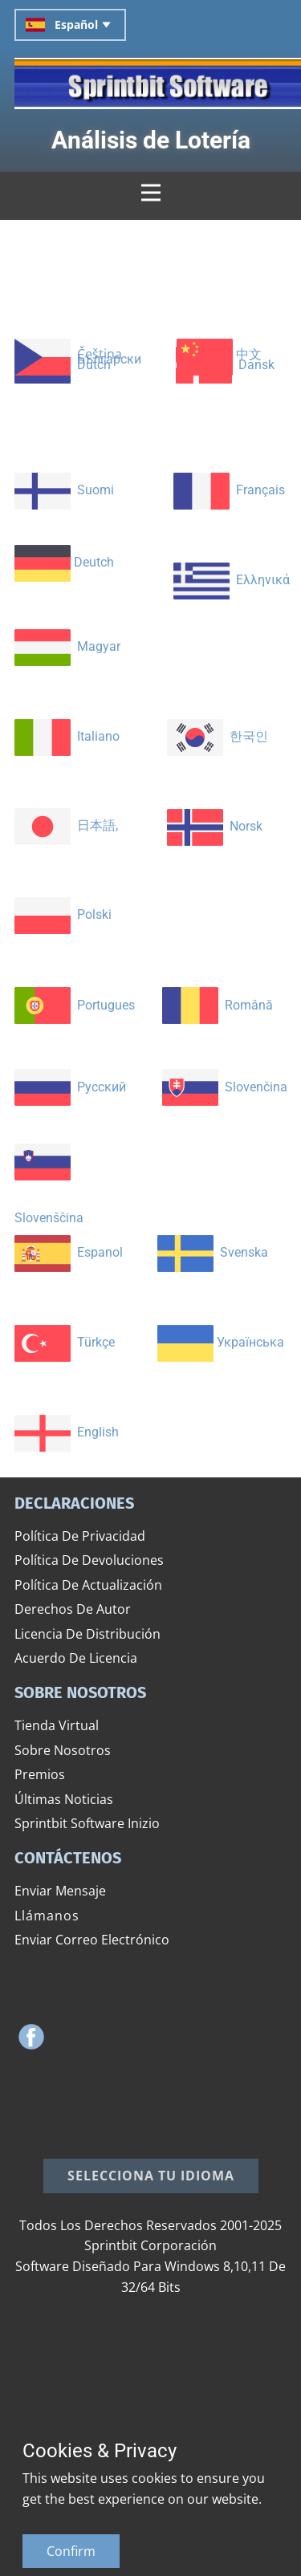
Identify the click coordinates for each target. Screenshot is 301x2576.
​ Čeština (68, 355)
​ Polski (63, 914)
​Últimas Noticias (63, 1799)
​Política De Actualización (88, 1585)
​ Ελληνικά (231, 581)
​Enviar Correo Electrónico (91, 1939)
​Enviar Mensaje (60, 1890)
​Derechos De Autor (72, 1609)
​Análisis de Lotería (150, 140)
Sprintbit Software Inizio (87, 1823)
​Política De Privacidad (79, 1536)
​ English (66, 1432)
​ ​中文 (219, 355)
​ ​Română (217, 1005)
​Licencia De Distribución (87, 1634)
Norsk (214, 826)
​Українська (220, 1343)
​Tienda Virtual (56, 1725)
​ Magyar (67, 646)
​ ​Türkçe (64, 1342)
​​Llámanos (46, 1915)
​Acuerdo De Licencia (75, 1658)
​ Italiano (67, 736)
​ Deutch (64, 562)
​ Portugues (74, 1005)
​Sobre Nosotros (62, 1750)
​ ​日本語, (66, 825)
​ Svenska (212, 1252)
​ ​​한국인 (217, 736)
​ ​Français (229, 490)
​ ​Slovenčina (224, 1087)
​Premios (39, 1774)
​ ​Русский (70, 1087)
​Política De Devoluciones (89, 1560)
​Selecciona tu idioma (150, 2175)
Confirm (71, 2551)
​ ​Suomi (64, 490)
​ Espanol (68, 1252)
